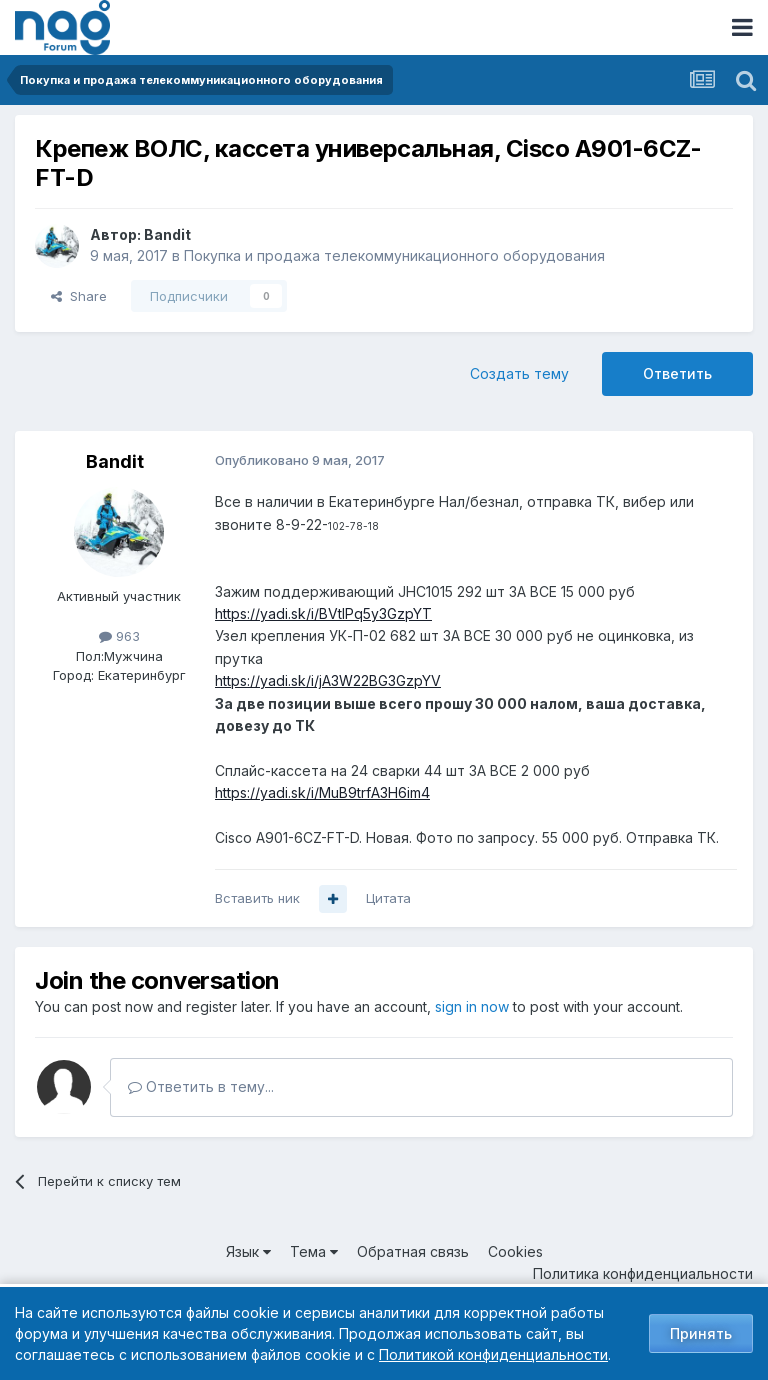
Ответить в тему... (201, 1086)
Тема (314, 1251)
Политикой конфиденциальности (493, 1354)
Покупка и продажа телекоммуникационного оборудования (394, 255)
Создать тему (519, 373)
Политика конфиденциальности (643, 1273)
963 (119, 636)
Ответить (677, 373)
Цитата (388, 898)
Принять (701, 1333)
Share (79, 296)
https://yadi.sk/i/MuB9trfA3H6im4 (322, 792)
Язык (248, 1251)
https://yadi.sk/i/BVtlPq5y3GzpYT (323, 613)
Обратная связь (413, 1251)
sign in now (472, 1006)
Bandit (167, 234)
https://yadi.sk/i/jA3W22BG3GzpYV (328, 680)
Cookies (515, 1251)
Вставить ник (257, 898)
